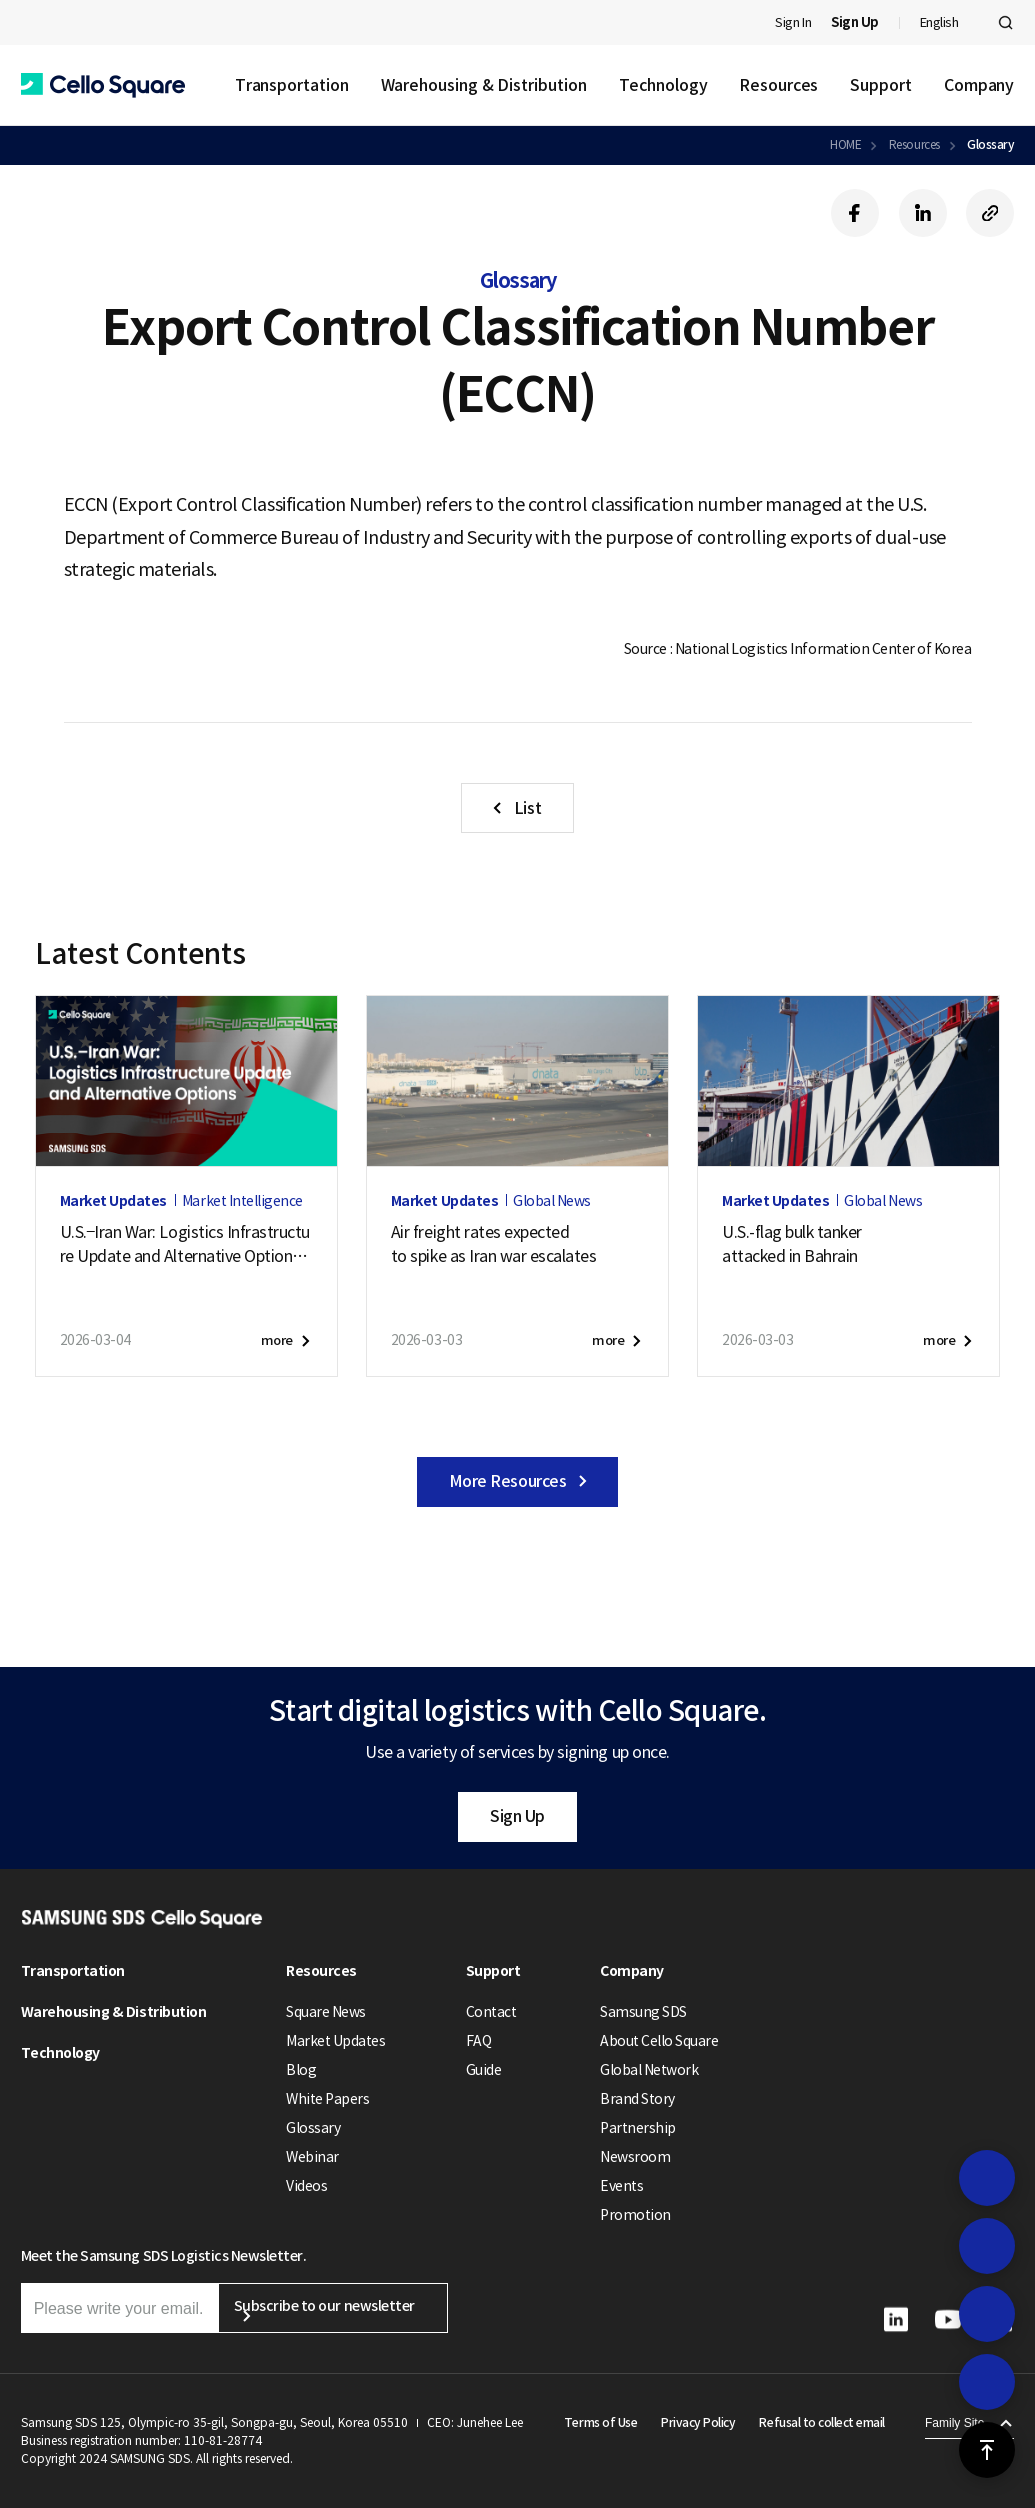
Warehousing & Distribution (484, 85)
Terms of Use (600, 2422)
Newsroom (635, 2157)
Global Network (649, 2070)
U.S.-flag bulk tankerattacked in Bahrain (792, 1244)
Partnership (638, 2128)
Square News (326, 2012)
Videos (306, 2186)
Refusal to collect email (821, 2422)
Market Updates (335, 2041)
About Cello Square (659, 2041)
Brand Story (637, 2099)
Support (880, 85)
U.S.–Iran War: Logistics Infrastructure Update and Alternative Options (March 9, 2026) (185, 1245)
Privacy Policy (698, 2422)
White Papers (327, 2099)
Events (621, 2186)
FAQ (479, 2041)
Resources (778, 85)
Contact (491, 2012)
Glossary (990, 144)
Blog (301, 2070)
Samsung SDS (643, 2012)
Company (979, 85)
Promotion (635, 2215)
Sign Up (517, 1816)
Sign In (793, 22)
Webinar (312, 2157)
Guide (484, 2070)
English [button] (939, 22)
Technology (663, 85)
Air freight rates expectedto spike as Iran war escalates (494, 1244)
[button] (103, 85)
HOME (845, 144)
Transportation (292, 85)
